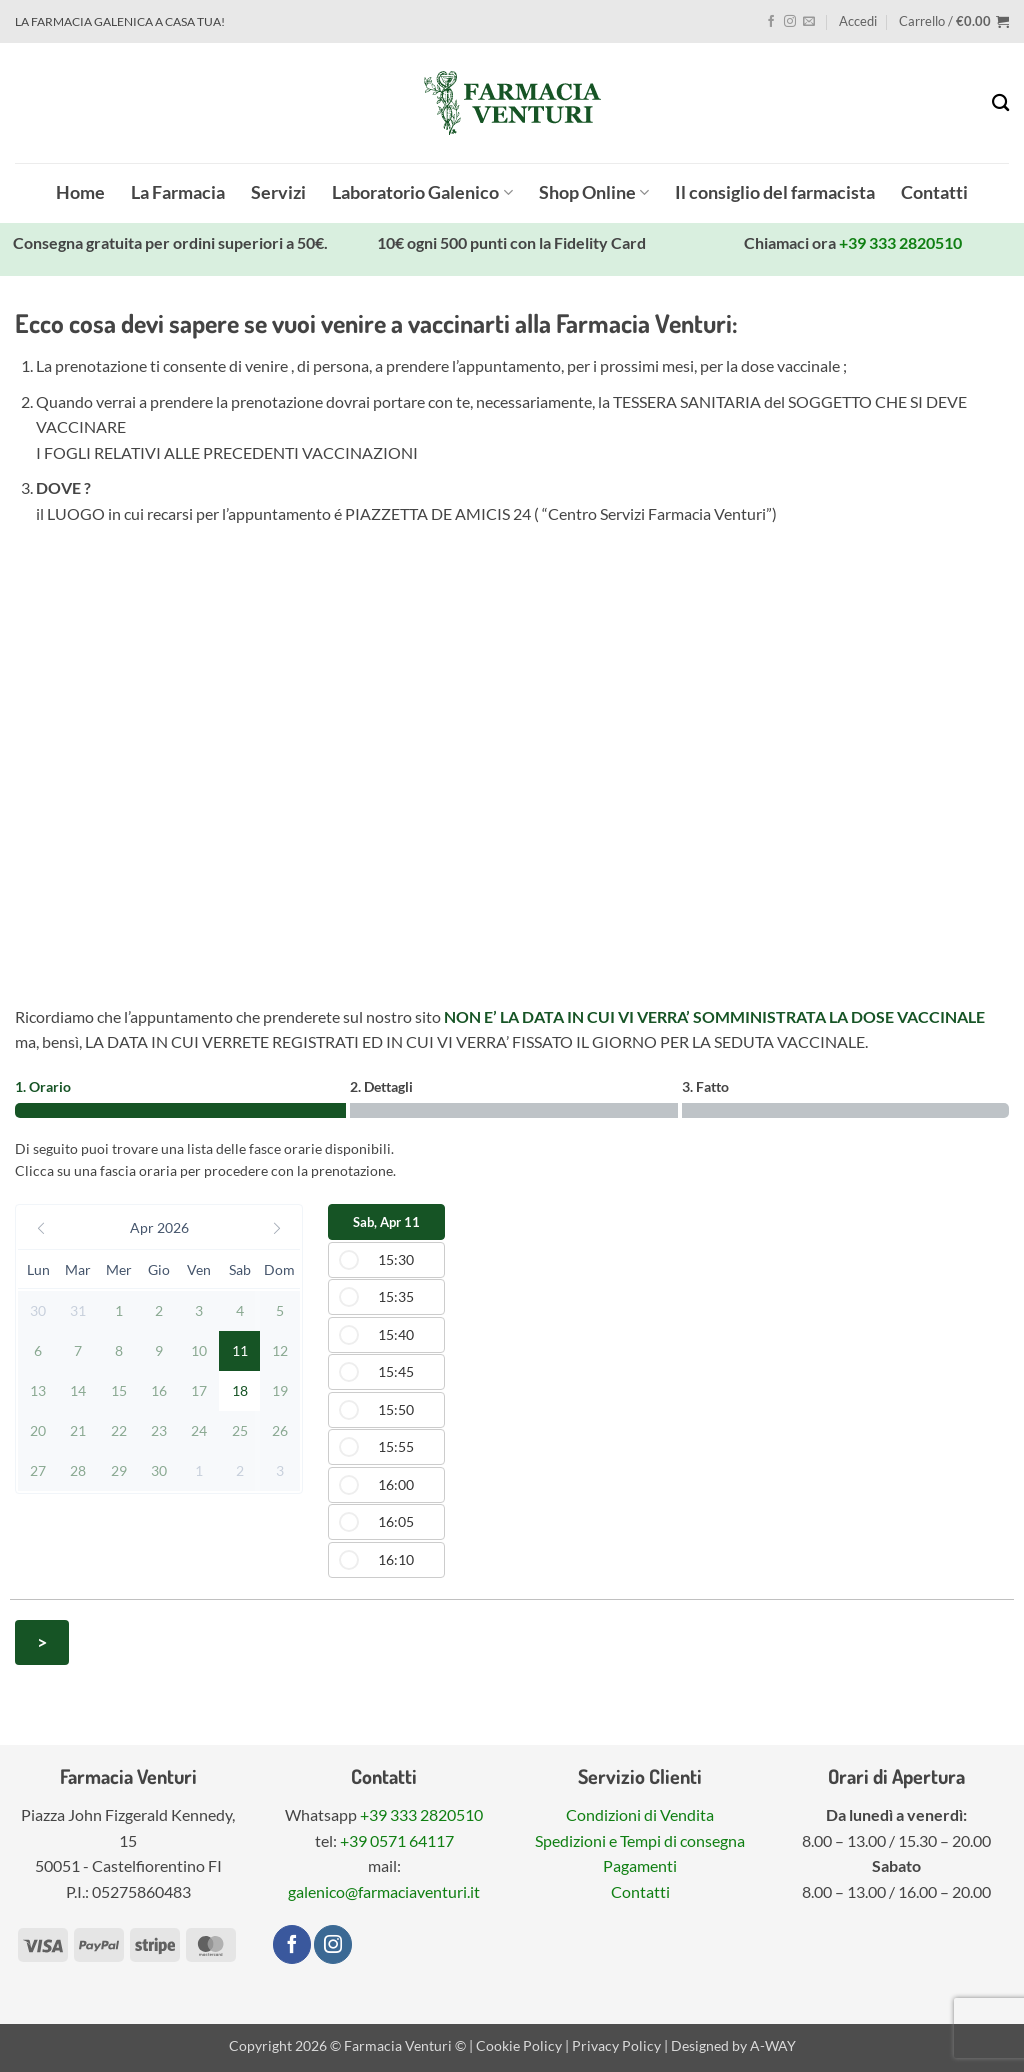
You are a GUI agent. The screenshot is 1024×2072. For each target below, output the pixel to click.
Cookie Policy (519, 2045)
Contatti (934, 192)
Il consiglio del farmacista (775, 192)
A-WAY (773, 2045)
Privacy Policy (616, 2045)
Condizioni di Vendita (640, 1814)
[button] (858, 21)
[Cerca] (1000, 103)
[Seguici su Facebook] (771, 22)
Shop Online (594, 192)
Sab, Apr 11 (386, 1222)
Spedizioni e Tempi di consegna (640, 1840)
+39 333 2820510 (900, 242)
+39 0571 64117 (397, 1840)
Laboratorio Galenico (422, 192)
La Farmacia (178, 192)
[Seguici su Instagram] (790, 22)
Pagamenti (640, 1865)
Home (80, 192)
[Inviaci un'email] (809, 22)
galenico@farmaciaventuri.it (384, 1891)
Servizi (278, 192)
